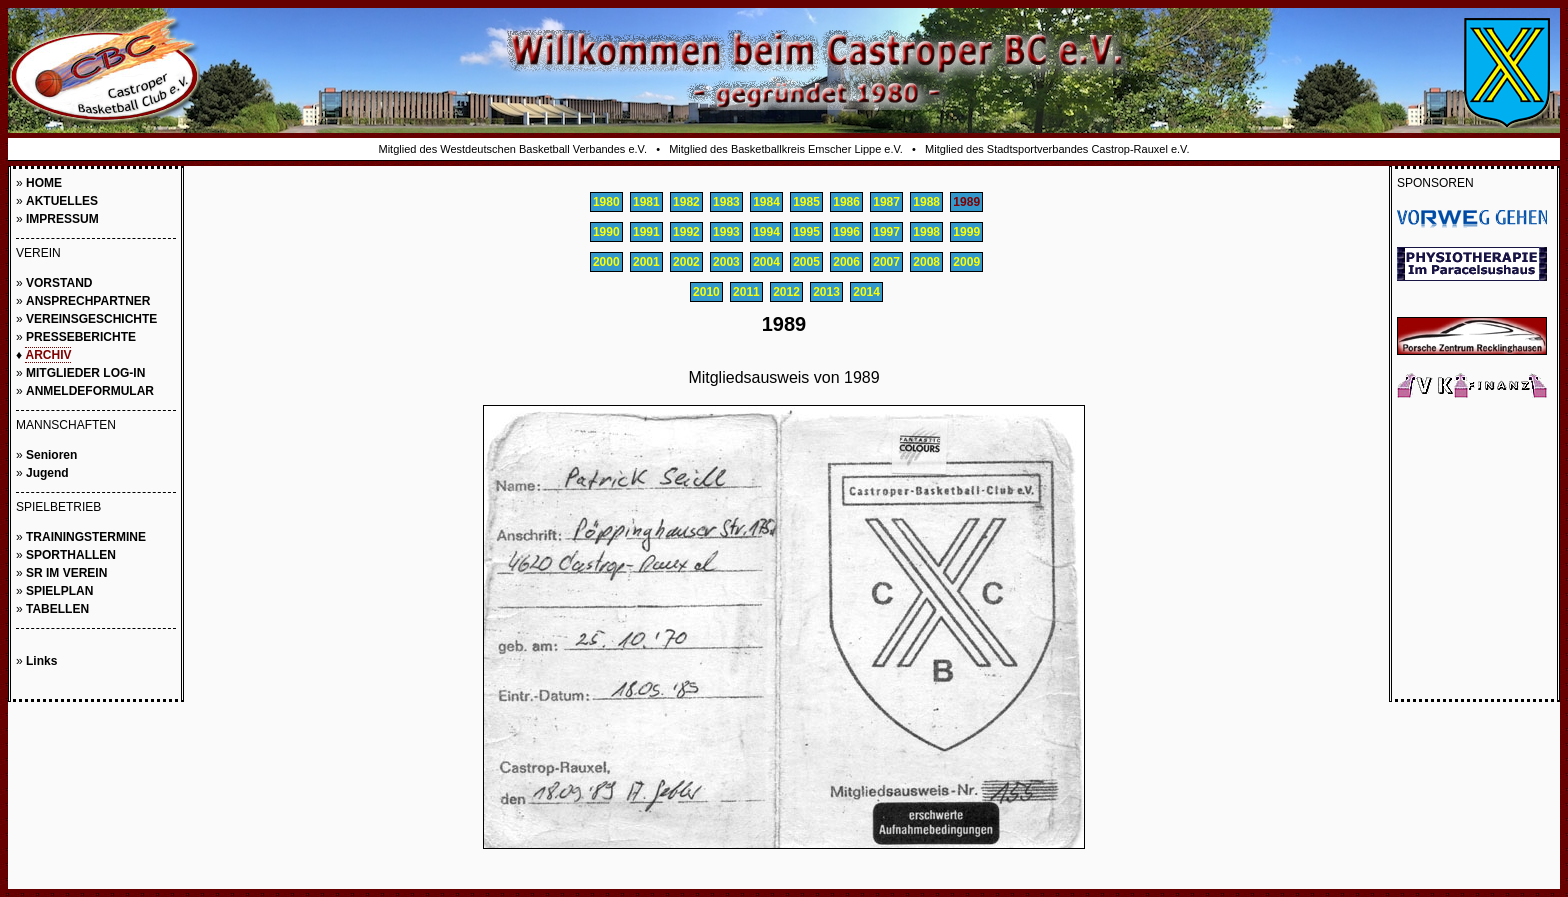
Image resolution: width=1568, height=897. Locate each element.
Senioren (51, 455)
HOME (44, 183)
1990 (606, 232)
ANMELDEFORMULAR (90, 391)
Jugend (47, 473)
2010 (706, 292)
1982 (686, 202)
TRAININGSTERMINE (86, 537)
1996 (846, 232)
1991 (646, 232)
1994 (766, 232)
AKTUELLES (62, 201)
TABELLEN (57, 609)
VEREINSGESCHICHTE (91, 319)
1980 (606, 202)
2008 (926, 262)
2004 (766, 262)
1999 (966, 232)
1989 (966, 202)
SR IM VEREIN (66, 573)
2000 (606, 262)
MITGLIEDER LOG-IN (85, 373)
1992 (686, 232)
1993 (726, 232)
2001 (646, 262)
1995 (806, 232)
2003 (726, 262)
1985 (806, 202)
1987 (886, 202)
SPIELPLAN (59, 591)
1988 (926, 202)
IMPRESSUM (62, 219)
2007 (886, 262)
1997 (886, 232)
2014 (866, 292)
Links (41, 661)
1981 (646, 202)
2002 (686, 262)
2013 (826, 292)
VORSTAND (59, 283)
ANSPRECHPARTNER (88, 301)
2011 (746, 292)
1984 (766, 202)
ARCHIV (48, 355)
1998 (926, 232)
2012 (786, 292)
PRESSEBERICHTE (81, 337)
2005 (806, 262)
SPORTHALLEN (71, 555)
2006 (846, 262)
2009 (966, 262)
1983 (726, 202)
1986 (846, 202)
